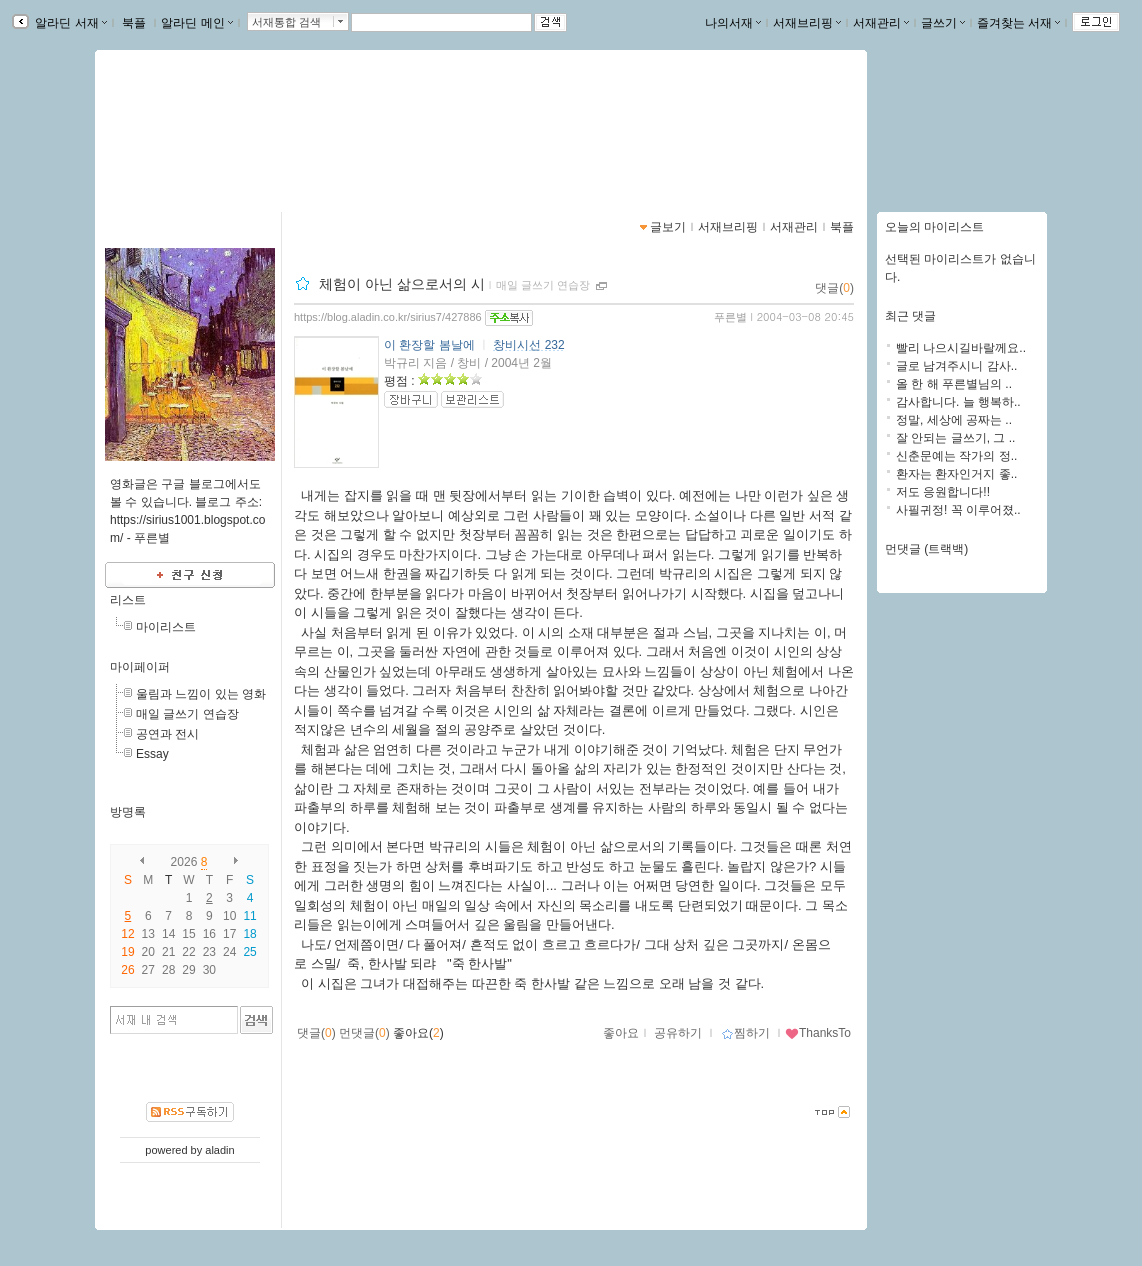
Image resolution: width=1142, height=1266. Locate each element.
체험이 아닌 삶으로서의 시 (402, 284)
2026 (184, 862)
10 (229, 916)
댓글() (834, 288)
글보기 (668, 227)
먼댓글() (364, 1033)
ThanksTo (818, 1033)
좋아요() (418, 1033)
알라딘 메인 (196, 23)
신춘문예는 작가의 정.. (956, 456)
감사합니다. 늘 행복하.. (958, 402)
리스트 (128, 600)
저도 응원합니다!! (943, 492)
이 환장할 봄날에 (429, 345)
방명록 (128, 812)
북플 (134, 23)
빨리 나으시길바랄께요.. (961, 348)
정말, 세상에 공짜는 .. (954, 420)
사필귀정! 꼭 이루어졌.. (958, 510)
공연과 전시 (167, 734)
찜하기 (745, 1033)
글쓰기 (943, 23)
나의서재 (733, 23)
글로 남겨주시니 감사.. (956, 366)
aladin (219, 1150)
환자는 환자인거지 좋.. (956, 474)
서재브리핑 (807, 23)
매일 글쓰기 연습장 (187, 714)
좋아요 (621, 1033)
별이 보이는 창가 (191, 125)
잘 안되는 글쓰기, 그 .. (955, 438)
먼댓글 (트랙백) (926, 549)
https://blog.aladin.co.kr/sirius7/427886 (388, 317)
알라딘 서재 (69, 23)
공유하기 (678, 1033)
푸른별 (730, 317)
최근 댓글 (910, 316)
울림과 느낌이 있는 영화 (201, 694)
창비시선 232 (528, 345)
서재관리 (881, 23)
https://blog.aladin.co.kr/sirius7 (211, 146)
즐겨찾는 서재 (1018, 23)
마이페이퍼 (140, 667)
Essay (152, 754)
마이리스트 (166, 627)
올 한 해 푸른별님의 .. (954, 384)
